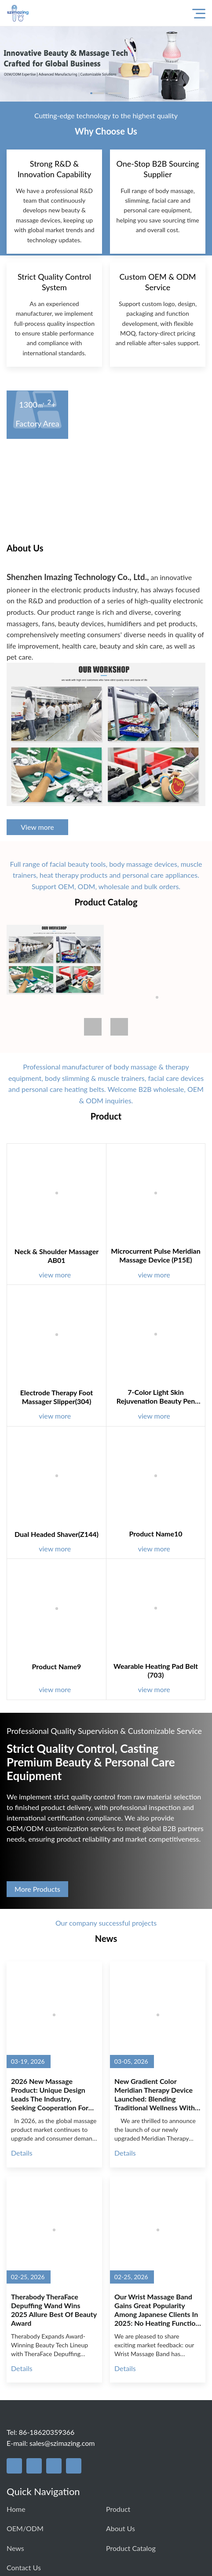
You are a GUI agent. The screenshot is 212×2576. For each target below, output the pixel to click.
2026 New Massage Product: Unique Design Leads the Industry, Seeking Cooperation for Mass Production (49, 2094)
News (15, 2548)
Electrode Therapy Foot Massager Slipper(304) (56, 1396)
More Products (37, 1889)
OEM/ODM (25, 2528)
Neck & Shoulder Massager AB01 (57, 1255)
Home (16, 2509)
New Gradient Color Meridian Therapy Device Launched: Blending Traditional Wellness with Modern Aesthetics (154, 2094)
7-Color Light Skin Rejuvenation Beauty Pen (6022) (156, 1396)
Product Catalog (131, 2548)
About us (120, 2528)
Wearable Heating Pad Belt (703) (155, 1670)
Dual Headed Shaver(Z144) (57, 1534)
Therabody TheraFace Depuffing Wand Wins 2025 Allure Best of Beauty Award (54, 2309)
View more (37, 827)
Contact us (24, 2567)
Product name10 (155, 1533)
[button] (119, 1027)
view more (60, 1274)
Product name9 (56, 1666)
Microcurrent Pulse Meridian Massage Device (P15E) (156, 1255)
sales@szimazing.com (62, 2443)
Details (22, 2153)
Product (118, 2509)
